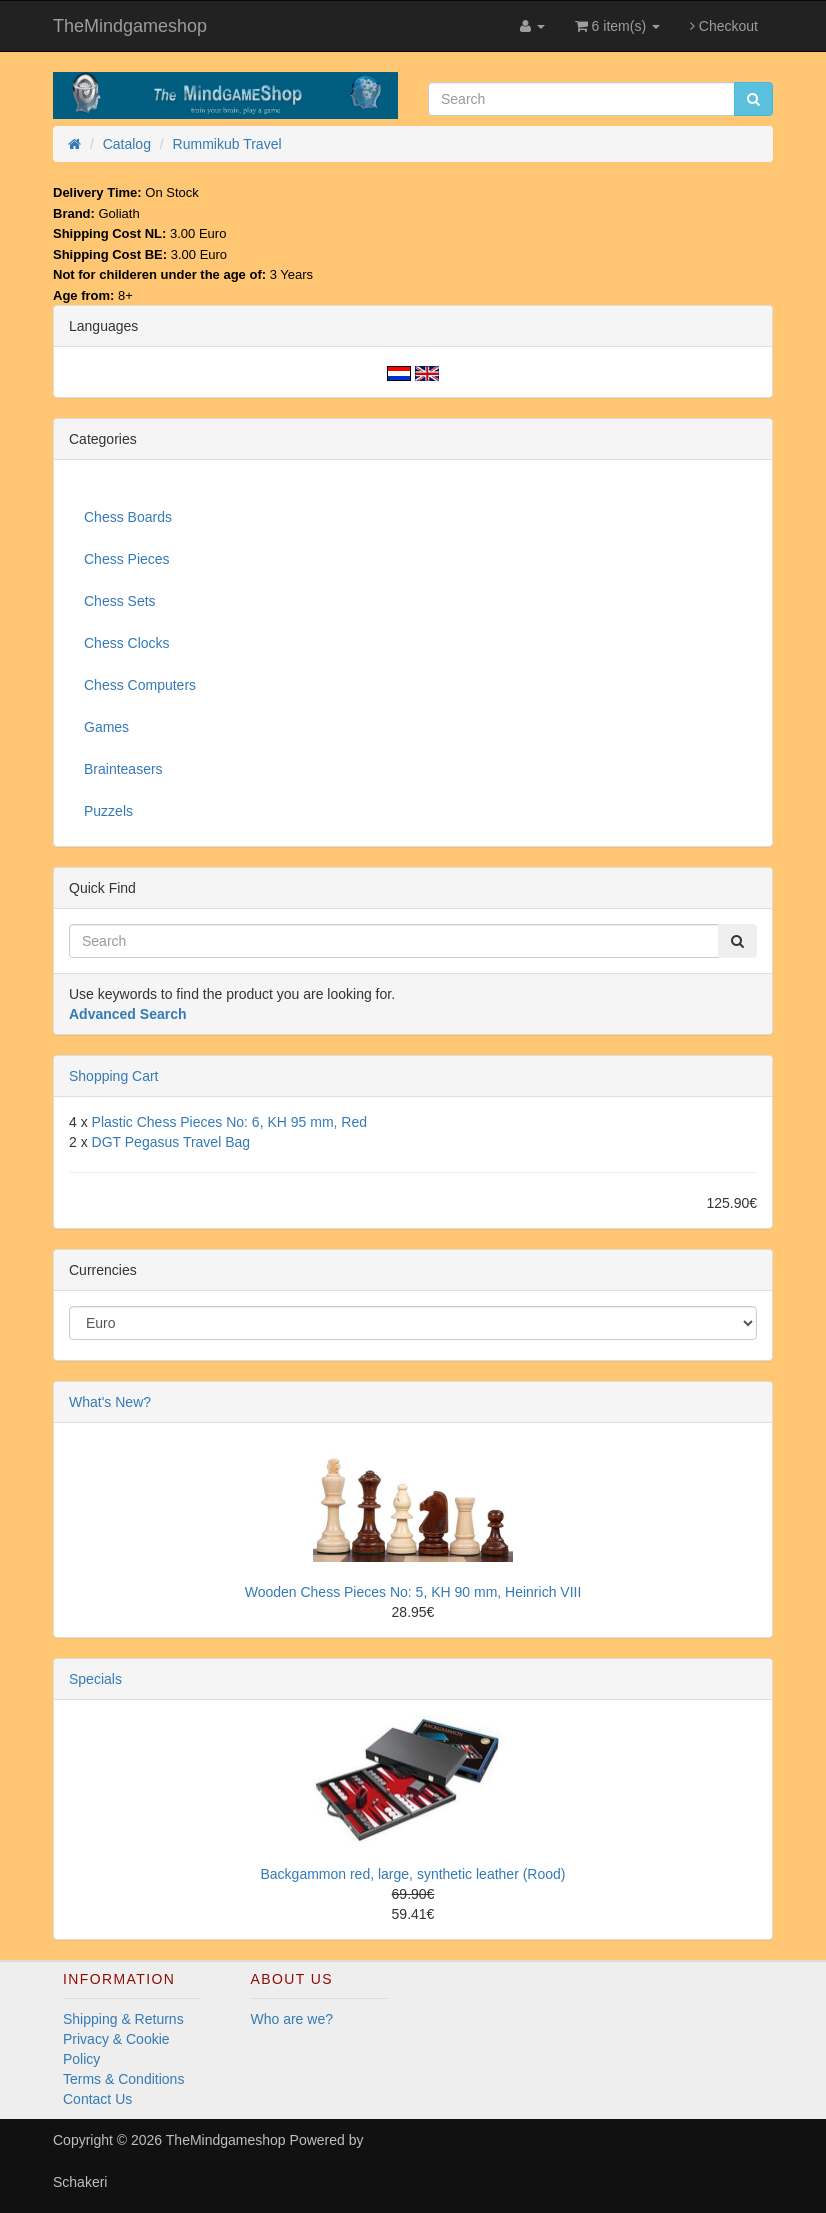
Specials (95, 1679)
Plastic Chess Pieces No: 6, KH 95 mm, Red (229, 1122)
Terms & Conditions (123, 2079)
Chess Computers (140, 685)
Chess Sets (120, 601)
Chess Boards (128, 517)
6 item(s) (617, 26)
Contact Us (97, 2099)
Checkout (724, 26)
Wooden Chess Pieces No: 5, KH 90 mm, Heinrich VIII (413, 1592)
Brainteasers (123, 769)
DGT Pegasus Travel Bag (171, 1142)
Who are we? (292, 2019)
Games (106, 727)
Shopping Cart (114, 1076)
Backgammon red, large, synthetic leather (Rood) (412, 1874)
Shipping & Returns (123, 2019)
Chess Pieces (127, 559)
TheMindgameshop (130, 26)
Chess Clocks (127, 643)
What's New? (110, 1402)
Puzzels (108, 811)
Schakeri (80, 2182)
